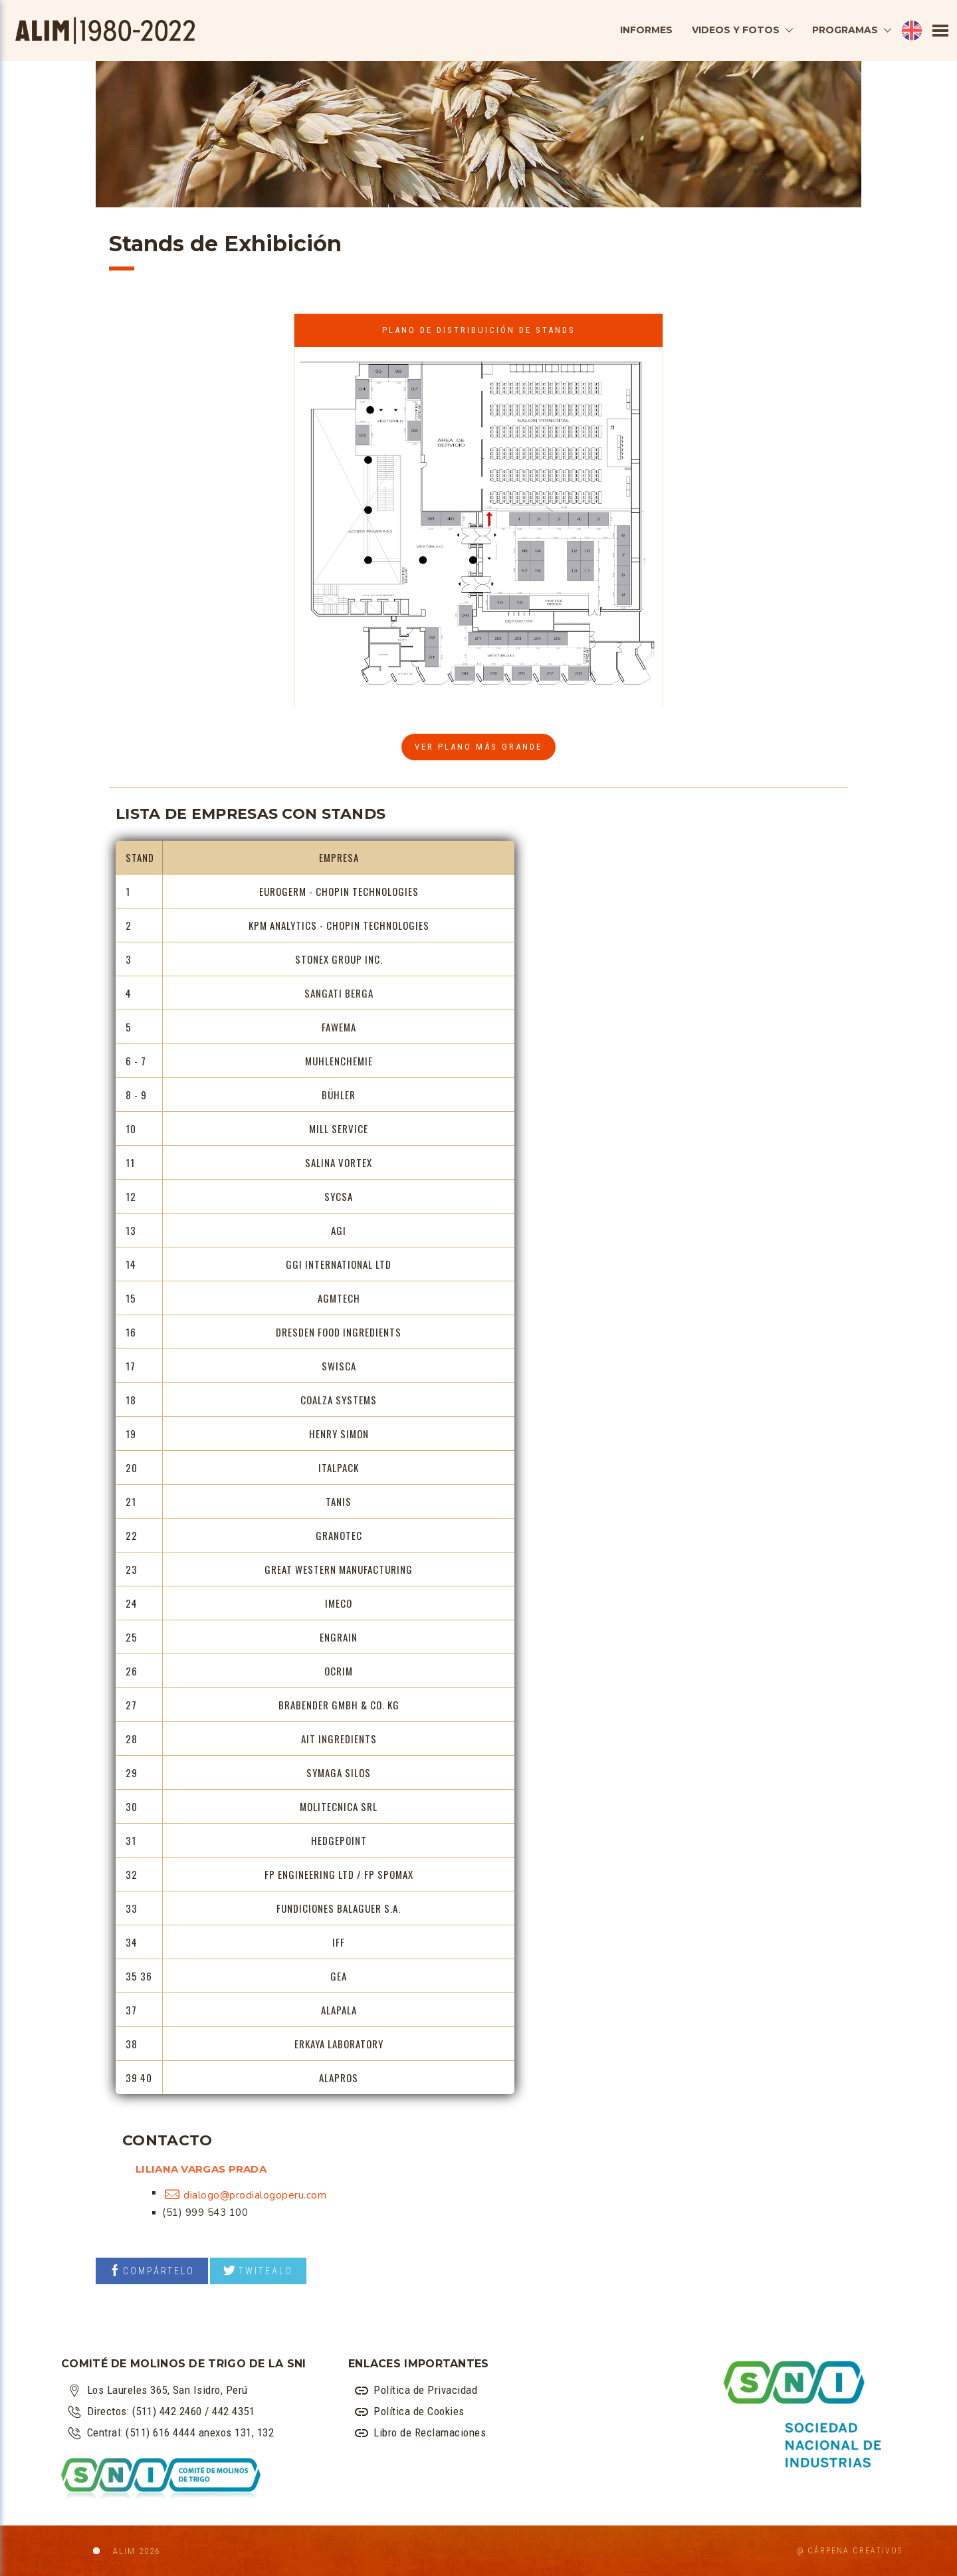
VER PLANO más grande (478, 747)
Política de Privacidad (416, 2390)
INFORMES (646, 30)
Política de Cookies (410, 2411)
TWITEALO (258, 2270)
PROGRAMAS (845, 30)
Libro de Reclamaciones (420, 2433)
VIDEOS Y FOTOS (736, 30)
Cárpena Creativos (855, 2551)
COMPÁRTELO (152, 2270)
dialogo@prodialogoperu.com (254, 2195)
